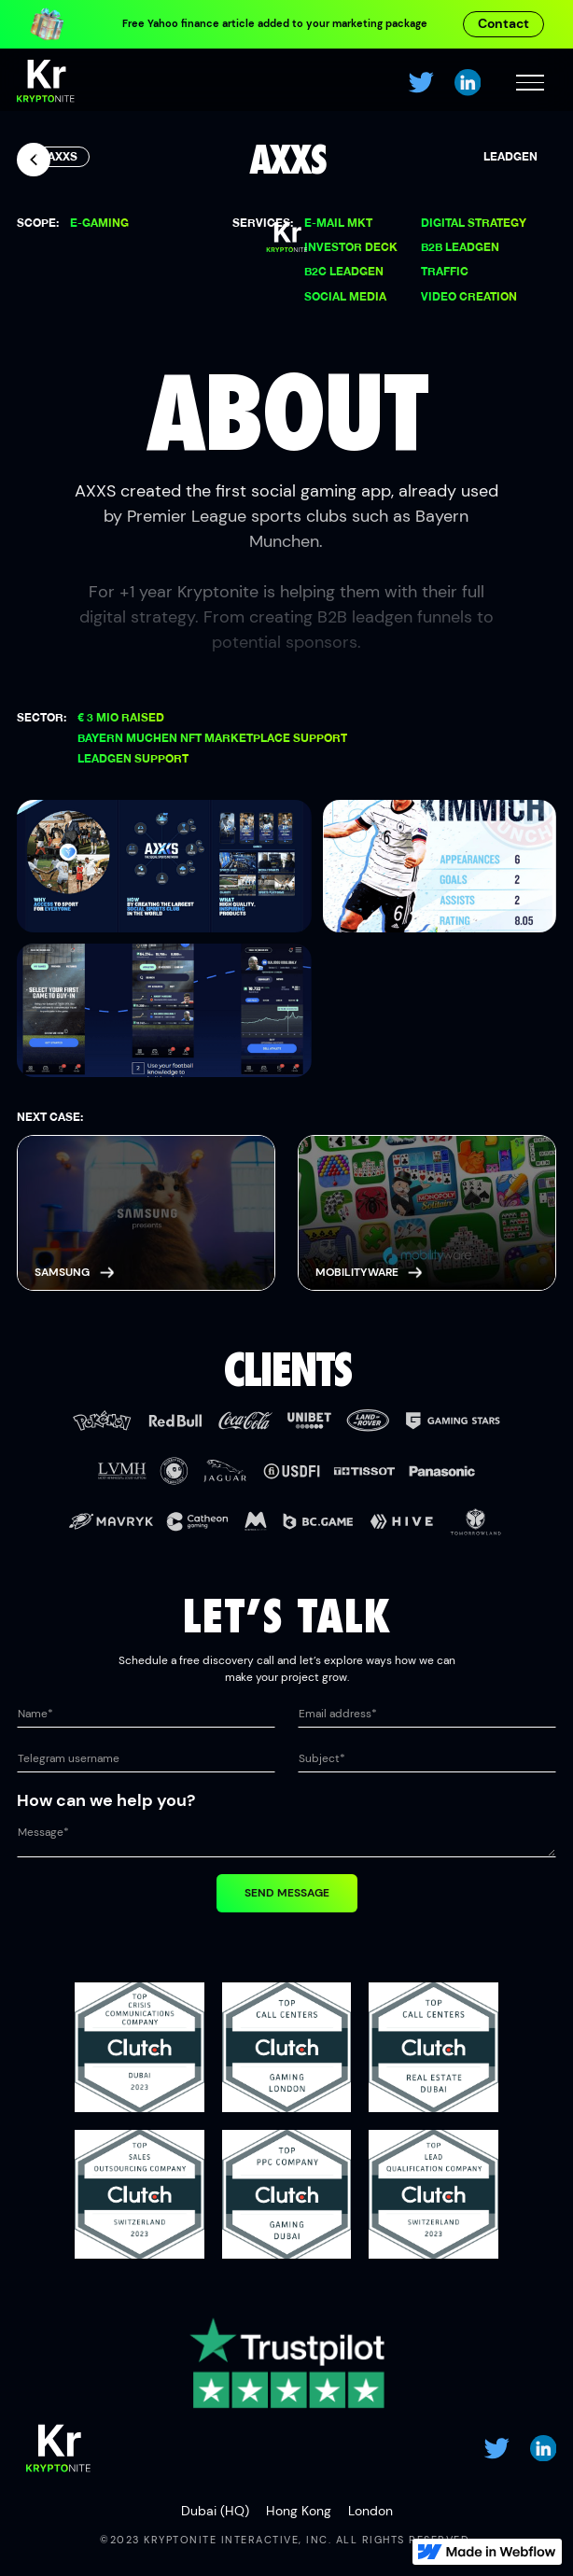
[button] (529, 83)
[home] (46, 82)
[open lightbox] (164, 866)
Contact (503, 23)
